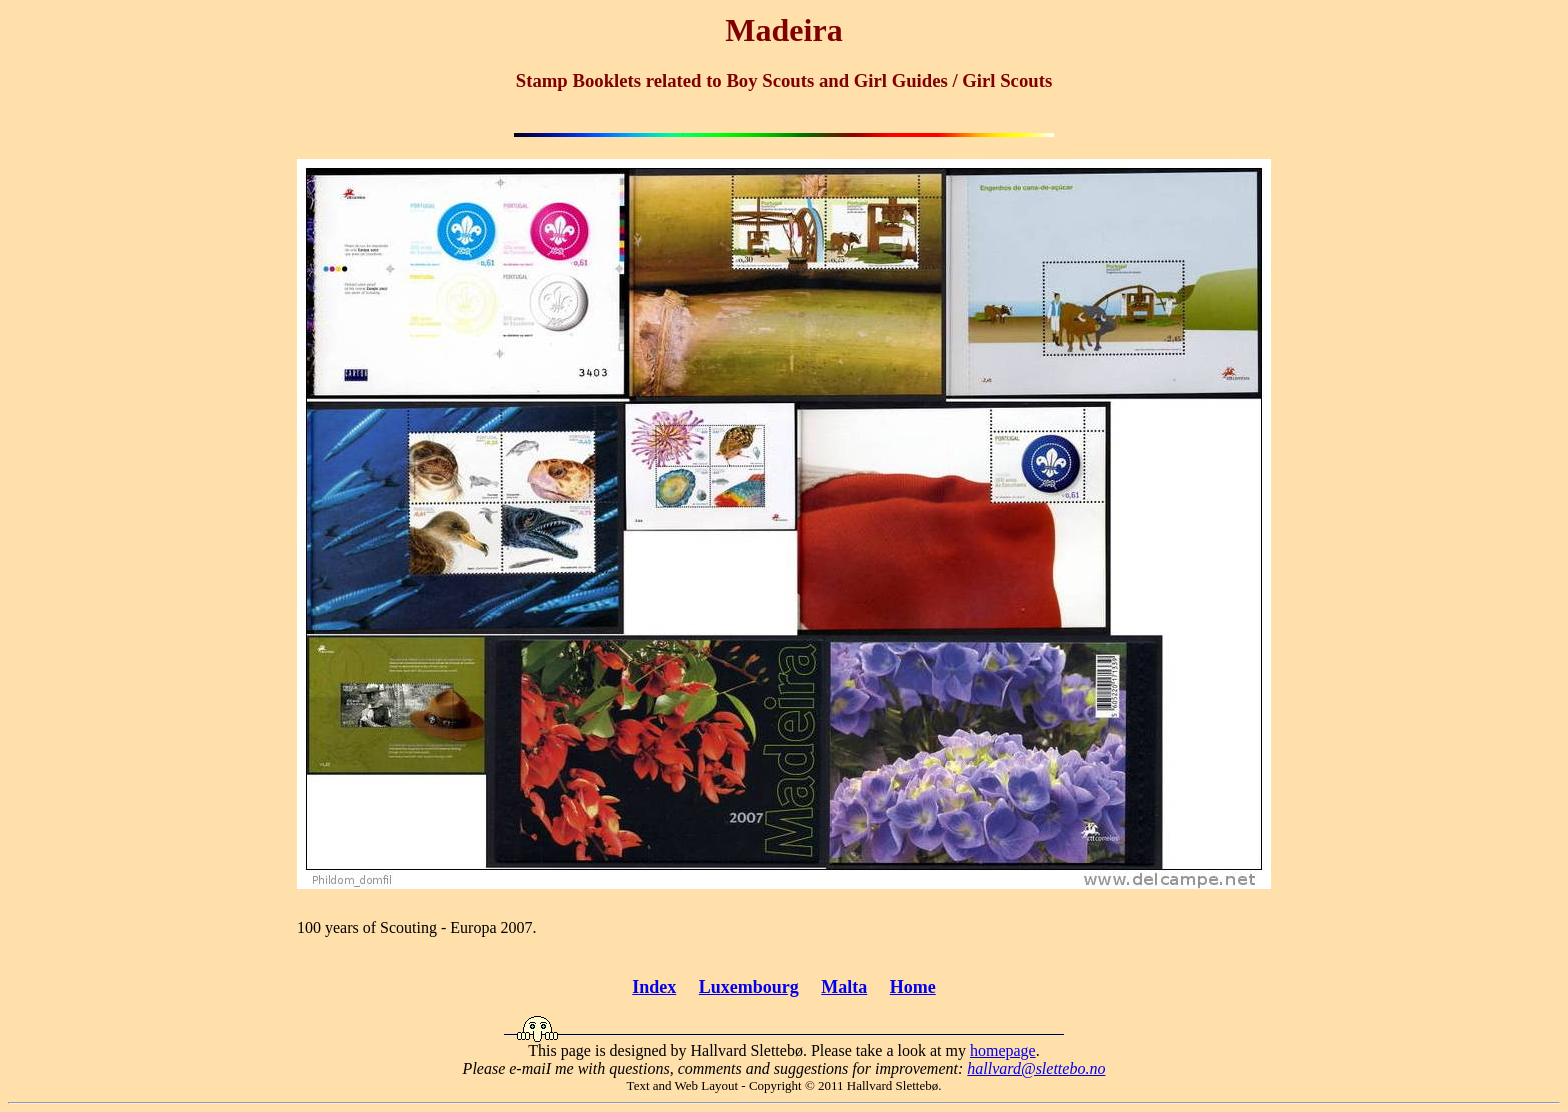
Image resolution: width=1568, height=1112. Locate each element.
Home (913, 987)
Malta (844, 987)
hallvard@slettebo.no (1036, 1068)
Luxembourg (749, 987)
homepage (1003, 1050)
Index (654, 987)
